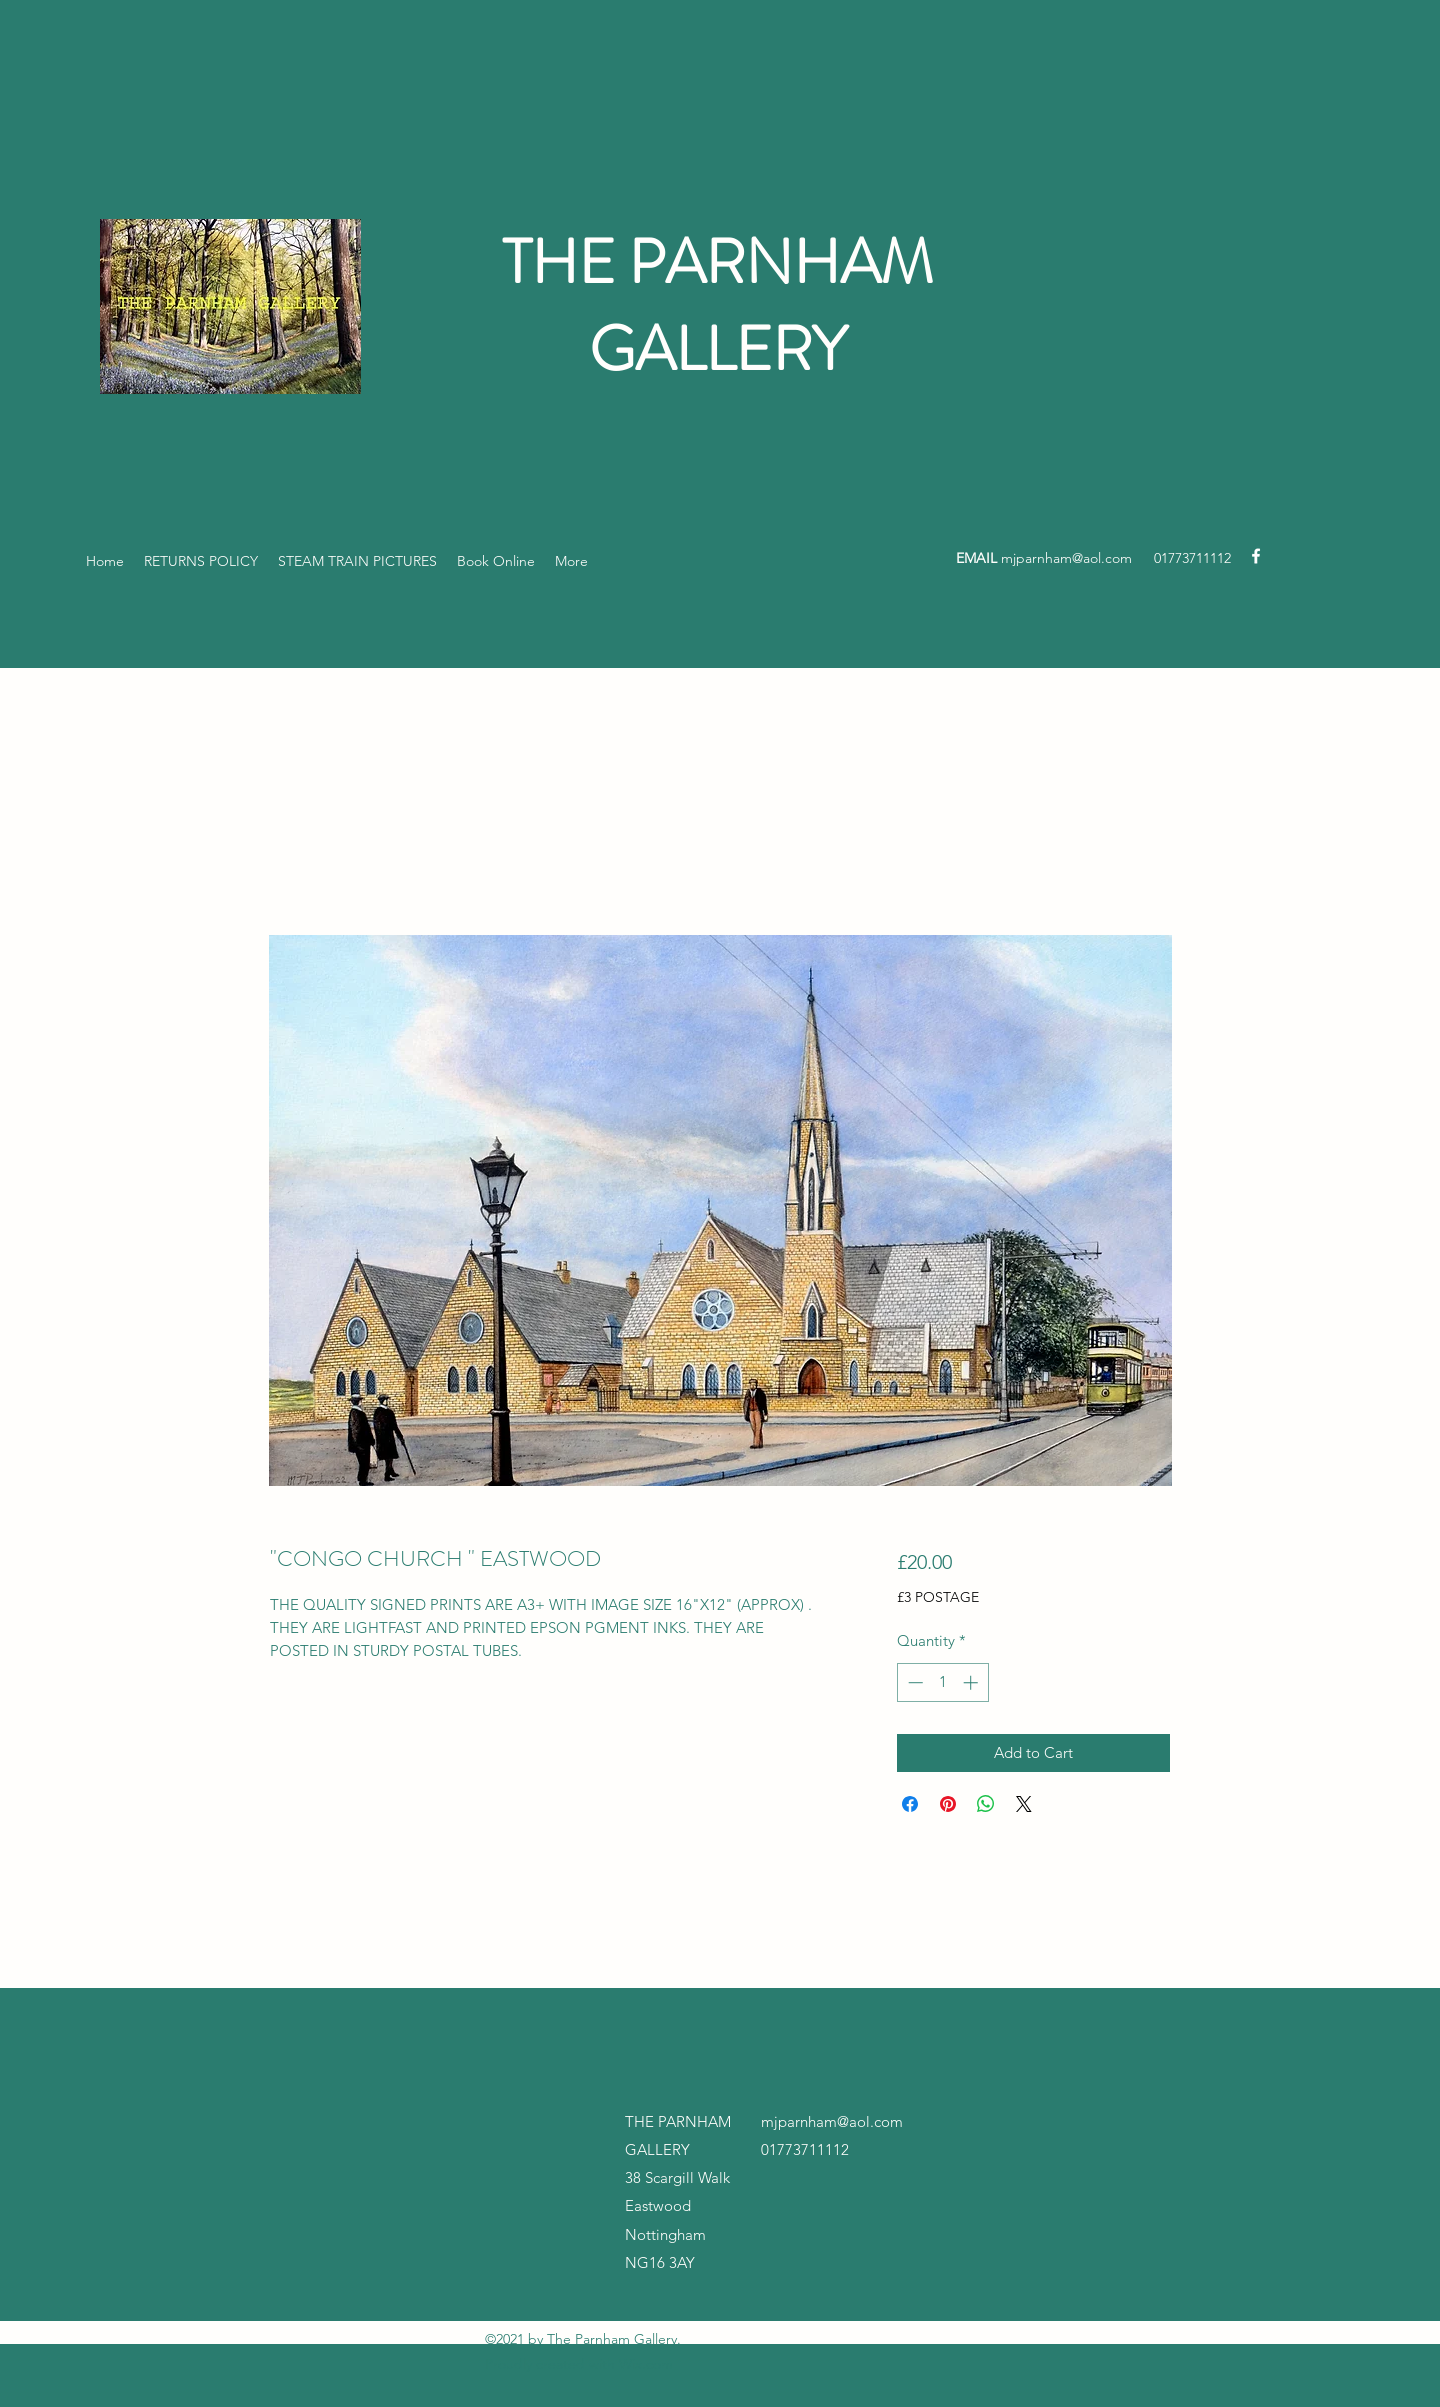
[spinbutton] (942, 1682)
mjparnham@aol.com (1066, 558)
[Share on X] (1024, 1804)
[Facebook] (1256, 556)
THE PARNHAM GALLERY (717, 306)
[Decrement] (913, 1682)
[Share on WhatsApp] (986, 1804)
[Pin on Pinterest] (948, 1804)
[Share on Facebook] (910, 1804)
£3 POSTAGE (938, 1597)
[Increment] (972, 1682)
